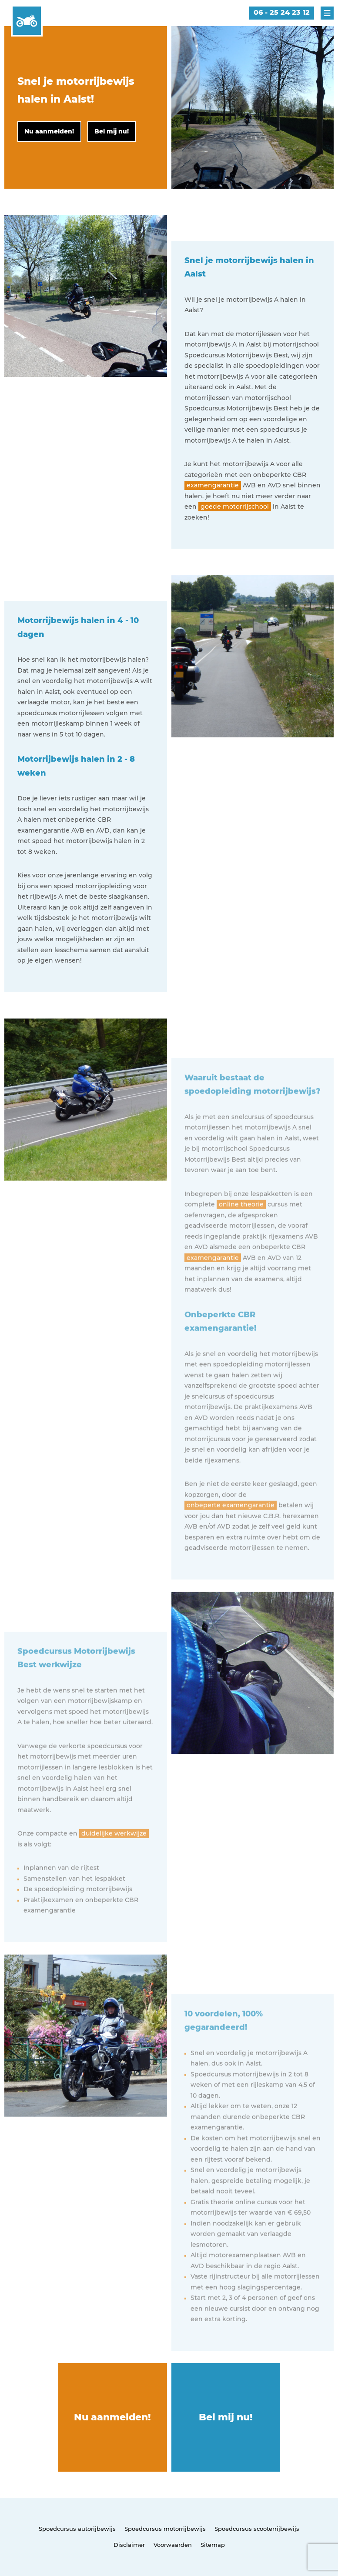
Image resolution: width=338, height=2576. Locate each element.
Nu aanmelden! (112, 2417)
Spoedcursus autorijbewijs (77, 2528)
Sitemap (213, 2544)
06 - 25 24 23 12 (282, 12)
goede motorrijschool (235, 506)
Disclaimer (129, 2544)
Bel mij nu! (226, 2417)
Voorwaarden (173, 2544)
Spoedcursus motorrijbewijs (165, 2528)
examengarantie (213, 485)
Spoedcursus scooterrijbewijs (256, 2528)
